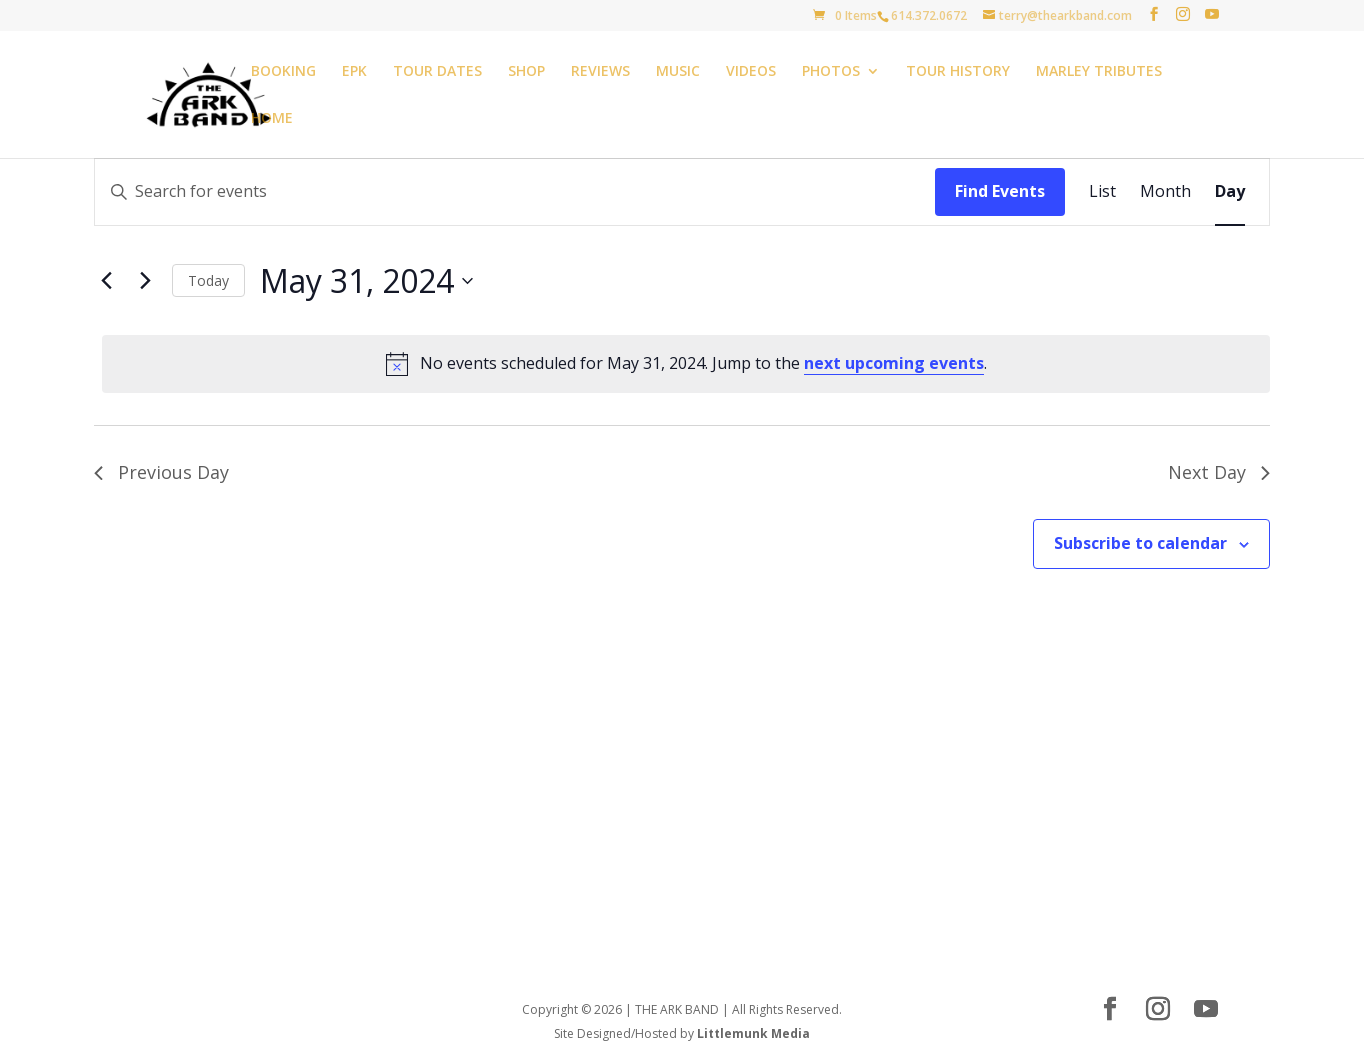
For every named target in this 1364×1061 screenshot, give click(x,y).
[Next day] (145, 281)
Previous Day (161, 472)
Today (208, 280)
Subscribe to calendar (1140, 543)
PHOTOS (831, 72)
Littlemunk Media (753, 1033)
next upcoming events (894, 363)
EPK (354, 72)
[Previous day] (106, 281)
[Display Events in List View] (1102, 192)
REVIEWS (600, 72)
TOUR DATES (437, 72)
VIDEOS (751, 72)
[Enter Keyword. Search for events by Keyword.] (515, 192)
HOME (272, 119)
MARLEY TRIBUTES (1099, 72)
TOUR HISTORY (958, 72)
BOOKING (283, 72)
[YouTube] (1212, 14)
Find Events (1000, 191)
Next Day (1219, 472)
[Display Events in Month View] (1165, 192)
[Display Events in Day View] (1230, 192)
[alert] (686, 364)
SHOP (526, 72)
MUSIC (678, 72)
